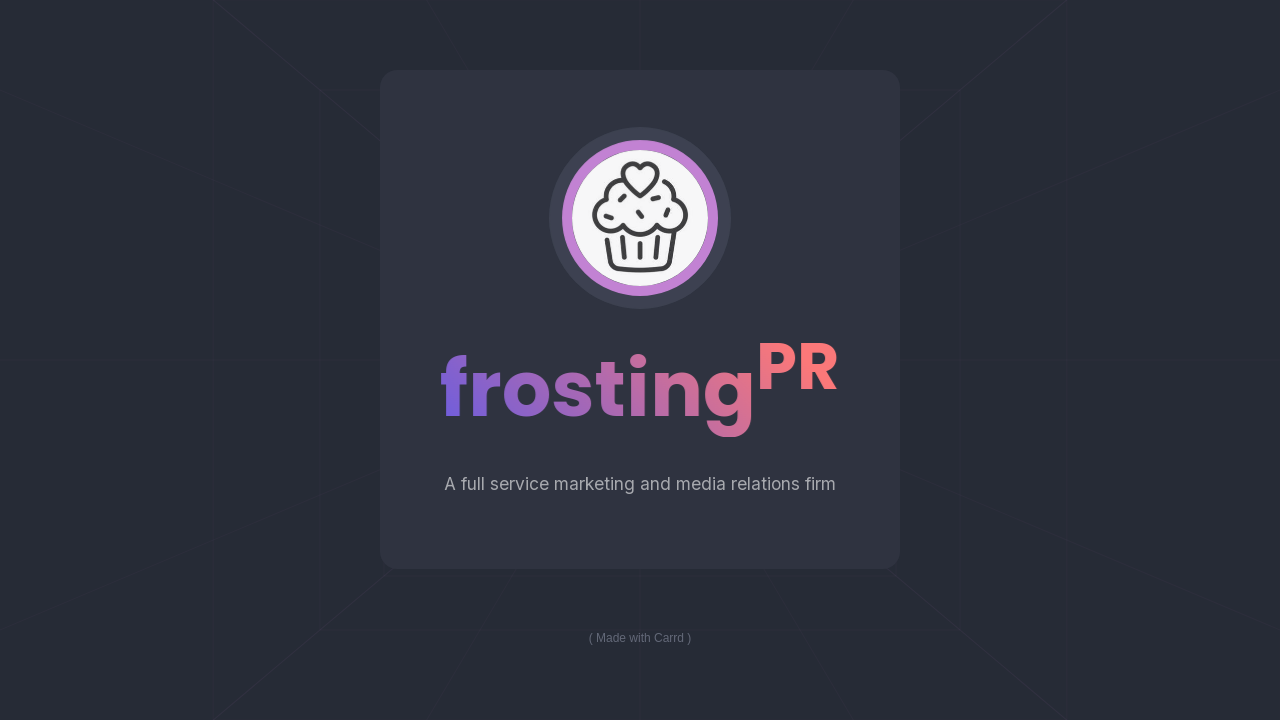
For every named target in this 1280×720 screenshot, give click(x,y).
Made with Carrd (640, 638)
